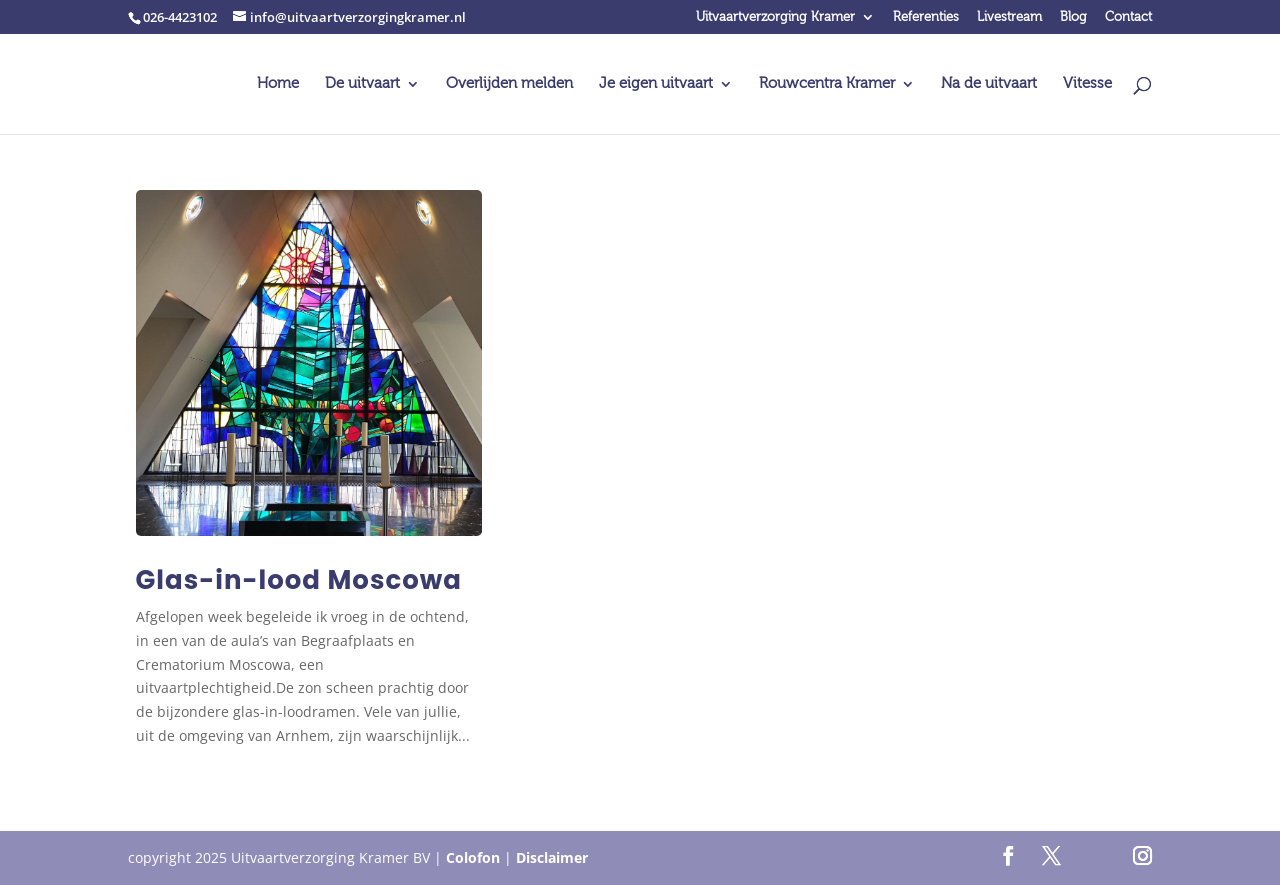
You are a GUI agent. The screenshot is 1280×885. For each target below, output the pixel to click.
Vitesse (1087, 84)
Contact (1128, 17)
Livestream (1009, 17)
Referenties (926, 17)
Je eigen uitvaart (656, 84)
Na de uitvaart (989, 84)
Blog (1073, 17)
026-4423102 (180, 17)
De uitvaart (362, 84)
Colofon (473, 857)
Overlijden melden (509, 84)
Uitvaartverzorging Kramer (775, 17)
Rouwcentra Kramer (827, 84)
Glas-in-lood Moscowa (299, 580)
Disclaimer (552, 857)
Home (278, 84)
